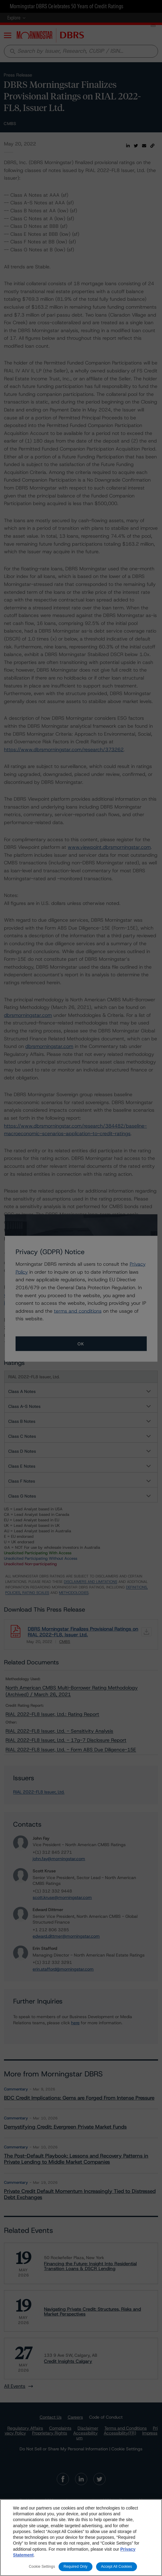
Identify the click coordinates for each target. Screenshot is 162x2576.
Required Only (75, 2566)
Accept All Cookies (116, 2566)
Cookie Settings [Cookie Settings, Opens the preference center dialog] (42, 2566)
